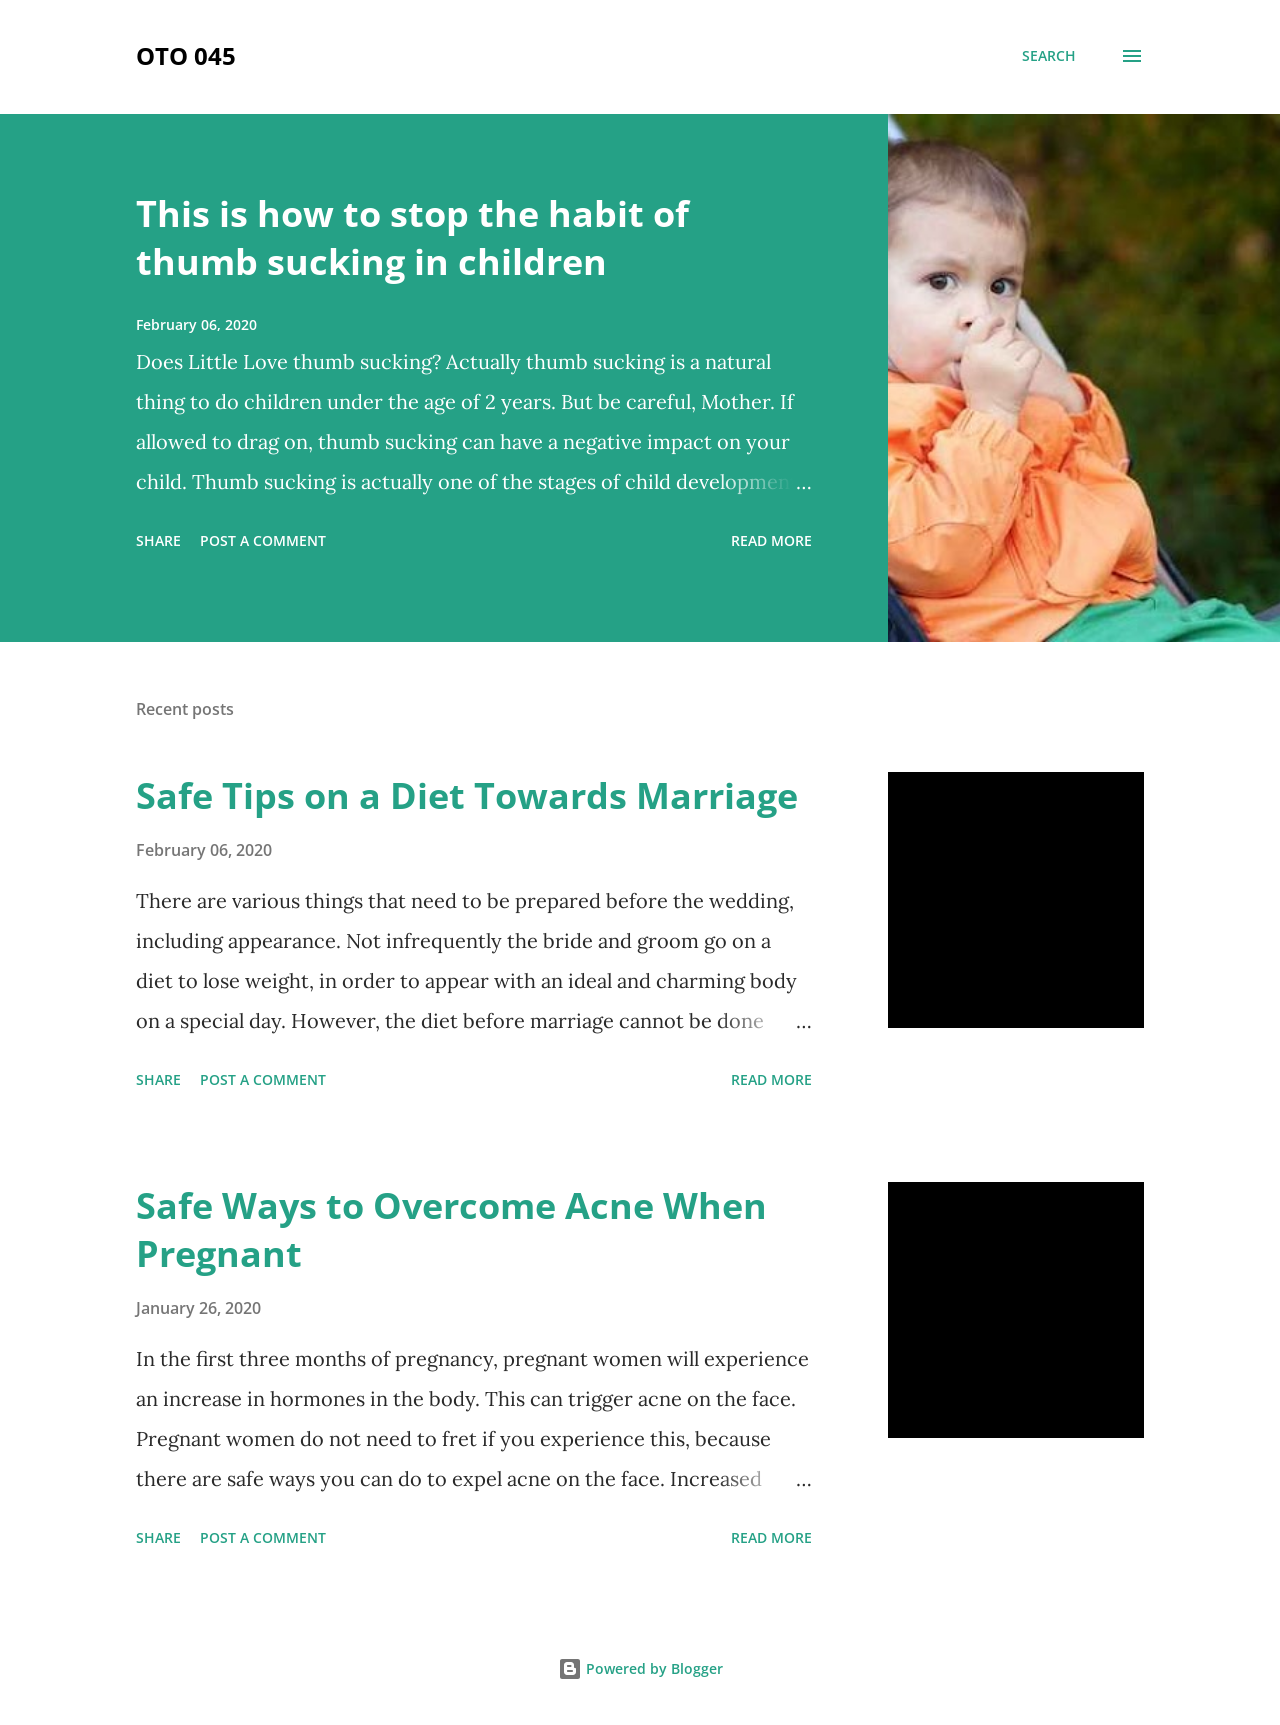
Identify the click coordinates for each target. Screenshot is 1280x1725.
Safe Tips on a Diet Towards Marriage (467, 795)
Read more (771, 540)
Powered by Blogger (640, 1668)
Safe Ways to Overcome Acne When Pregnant (451, 1229)
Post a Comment (263, 540)
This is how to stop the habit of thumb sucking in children (412, 237)
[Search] (1049, 56)
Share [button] (158, 540)
